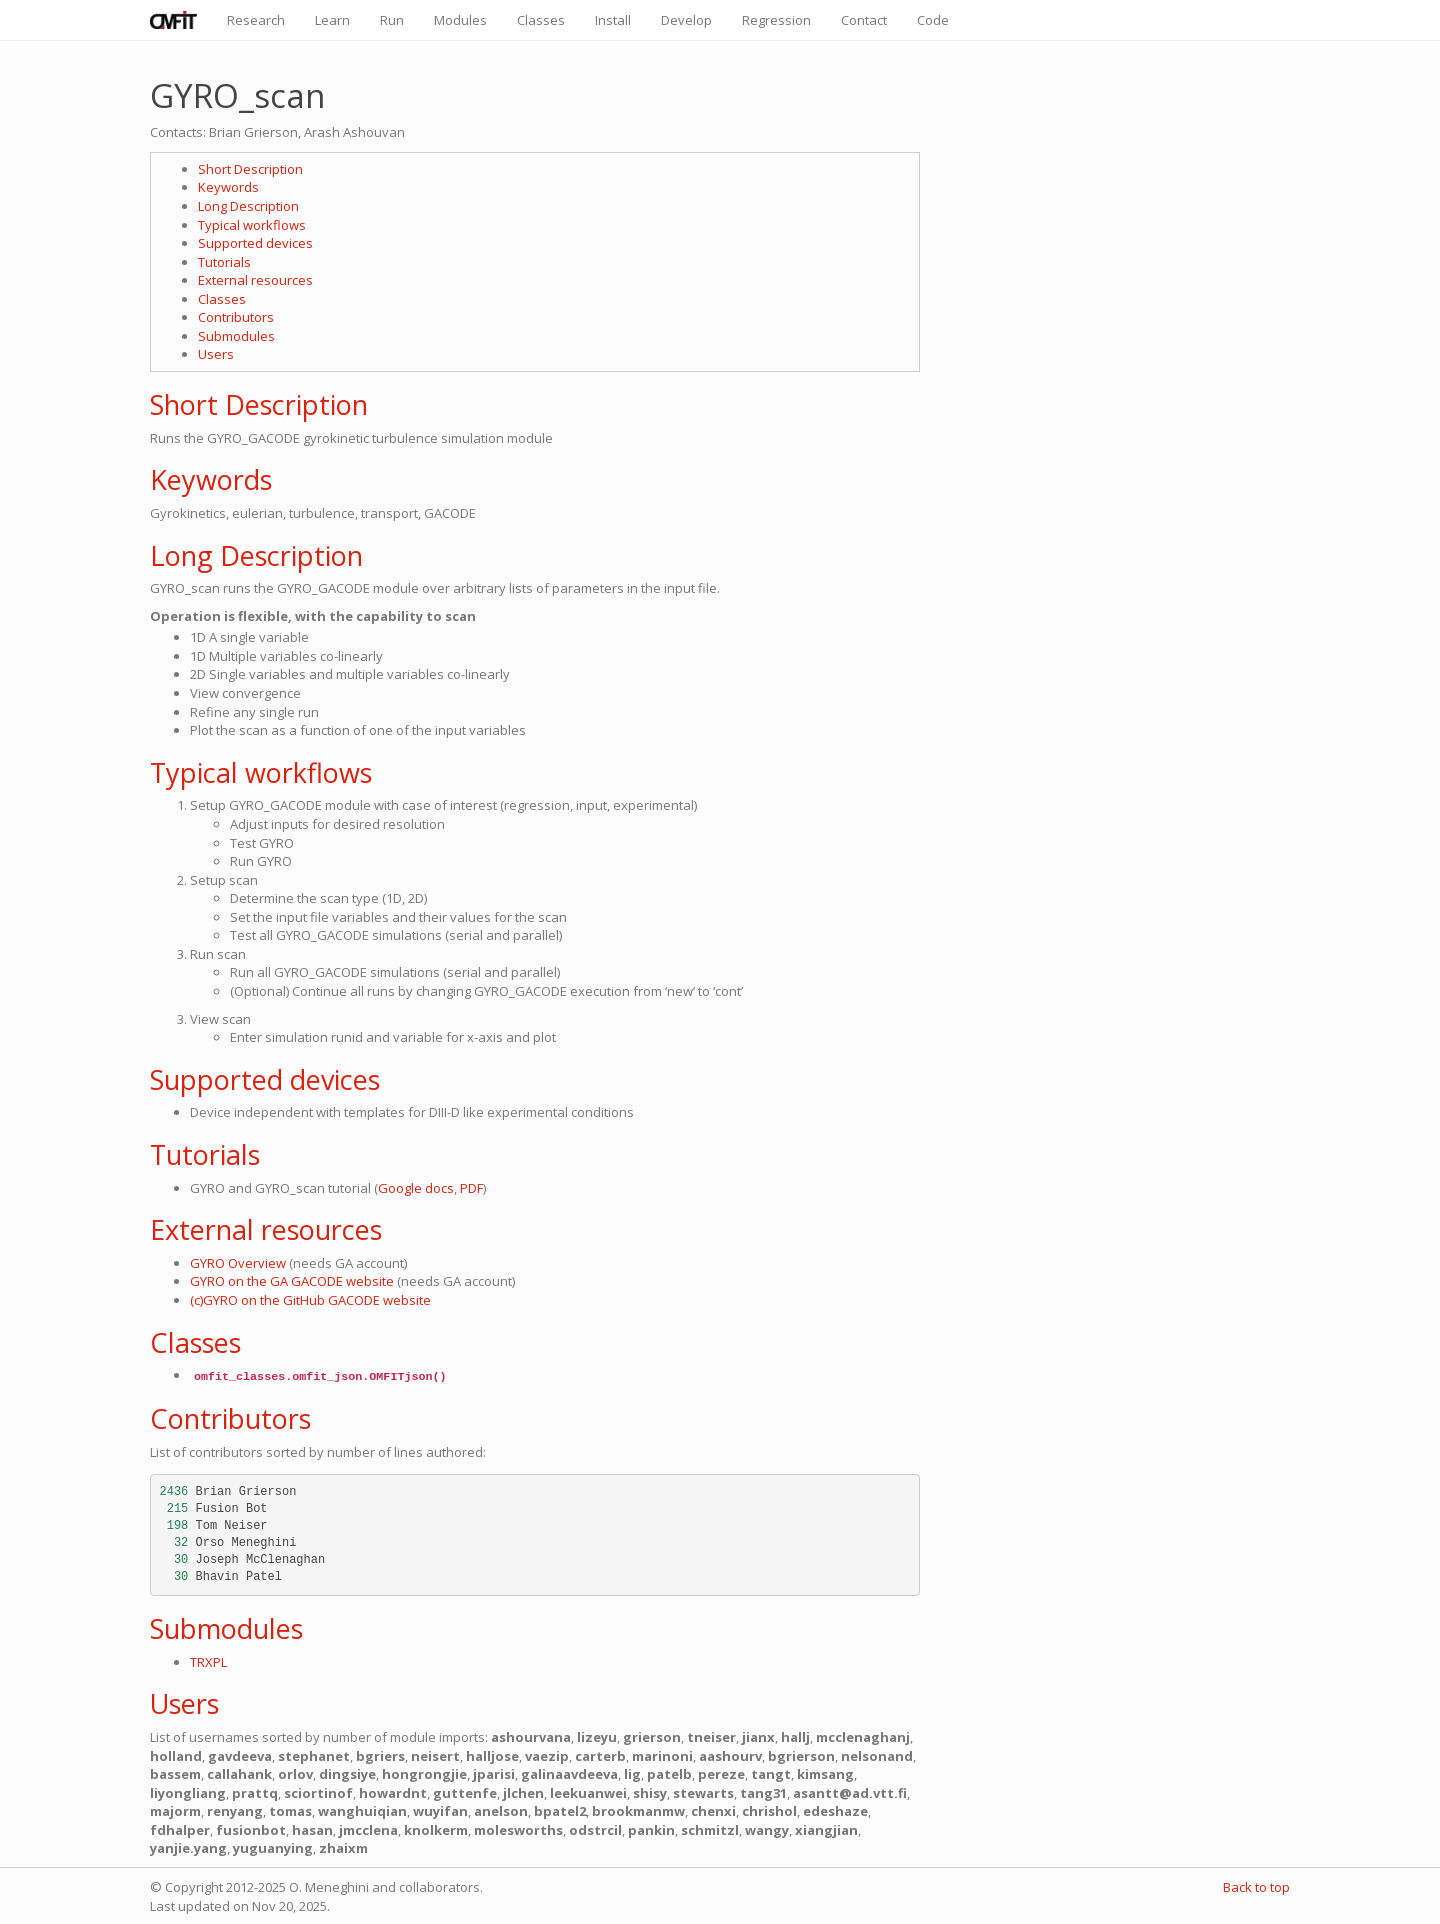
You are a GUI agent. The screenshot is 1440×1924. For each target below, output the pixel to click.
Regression (776, 20)
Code (933, 20)
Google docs (416, 1188)
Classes (541, 20)
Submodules (236, 336)
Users (216, 354)
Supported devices (255, 243)
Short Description (250, 169)
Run (392, 20)
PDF (471, 1188)
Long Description (248, 206)
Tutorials (224, 262)
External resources (255, 280)
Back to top (1256, 1887)
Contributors (236, 317)
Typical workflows (252, 225)
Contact (864, 20)
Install (613, 20)
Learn (332, 20)
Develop (686, 20)
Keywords (228, 187)
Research (256, 20)
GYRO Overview (238, 1263)
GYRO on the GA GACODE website (292, 1281)
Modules (460, 20)
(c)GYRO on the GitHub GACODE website (310, 1300)
